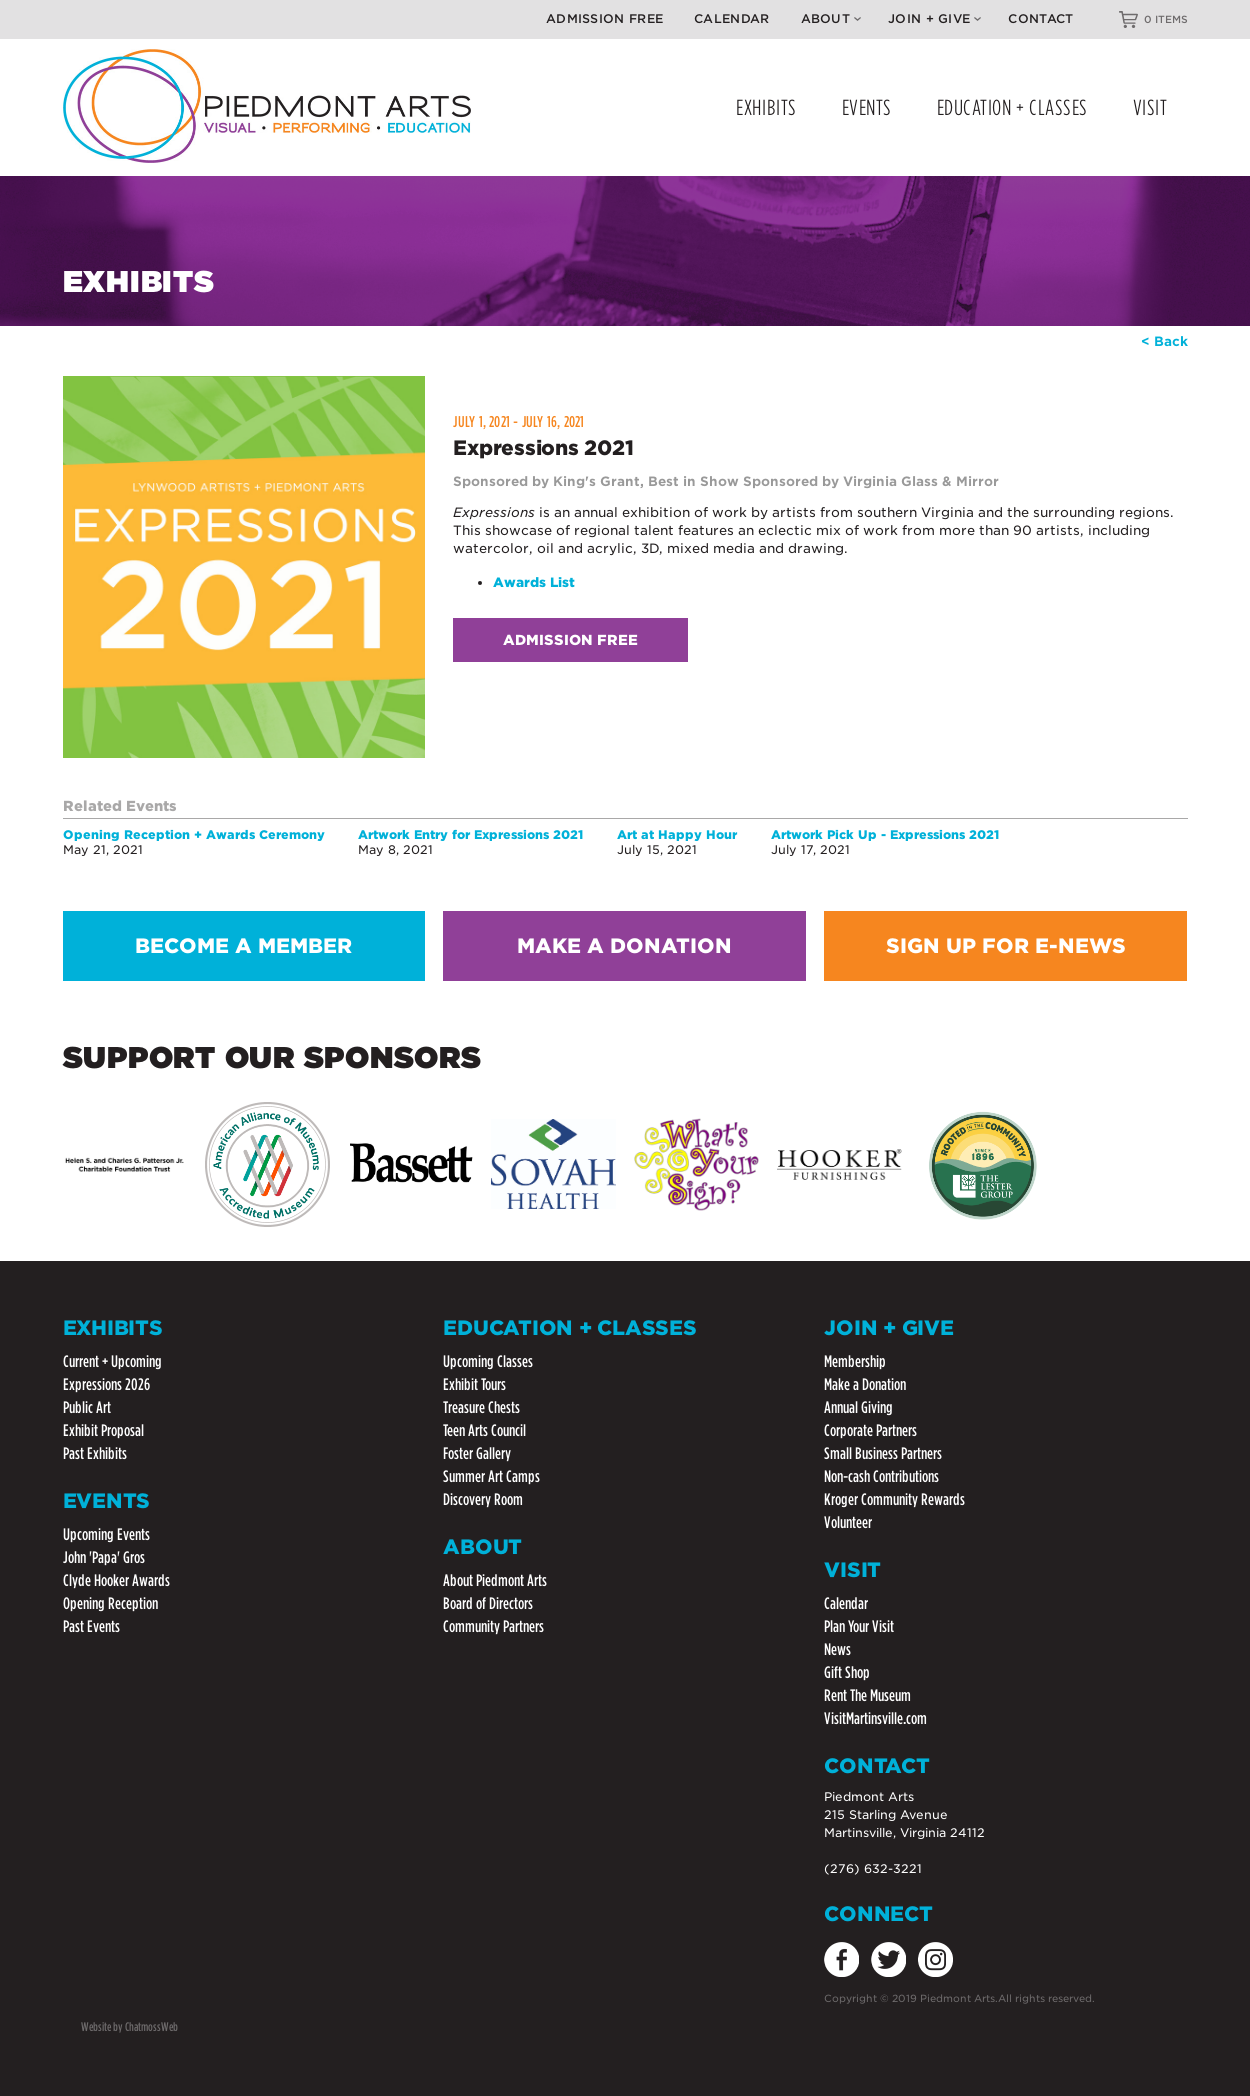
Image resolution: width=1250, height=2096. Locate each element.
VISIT (1150, 107)
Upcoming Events (106, 1534)
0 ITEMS (1166, 19)
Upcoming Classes (488, 1361)
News (837, 1649)
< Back (1164, 341)
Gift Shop (847, 1672)
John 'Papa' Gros (104, 1557)
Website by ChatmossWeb (129, 2026)
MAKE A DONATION (624, 946)
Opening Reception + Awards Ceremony (194, 834)
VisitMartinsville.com (875, 1718)
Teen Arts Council (484, 1430)
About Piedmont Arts (495, 1580)
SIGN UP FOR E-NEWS (1006, 946)
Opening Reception (110, 1603)
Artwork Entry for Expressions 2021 (470, 834)
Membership (855, 1361)
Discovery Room (483, 1499)
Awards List (534, 582)
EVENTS (867, 107)
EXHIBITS (766, 107)
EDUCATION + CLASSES (1012, 107)
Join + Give (934, 18)
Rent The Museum (867, 1695)
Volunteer (848, 1522)
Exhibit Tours (474, 1384)
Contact (1040, 18)
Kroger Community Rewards (894, 1499)
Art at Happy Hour (677, 834)
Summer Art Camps (491, 1476)
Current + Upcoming (112, 1361)
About (831, 18)
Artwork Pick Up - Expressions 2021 (885, 834)
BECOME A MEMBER (243, 946)
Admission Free (604, 18)
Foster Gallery (477, 1453)
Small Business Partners (883, 1453)
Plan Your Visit (859, 1626)
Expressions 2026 (106, 1384)
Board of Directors (488, 1603)
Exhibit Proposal (103, 1430)
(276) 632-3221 (873, 1868)
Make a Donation (865, 1384)
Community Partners (493, 1626)
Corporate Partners (870, 1430)
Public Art (87, 1407)
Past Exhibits (95, 1453)
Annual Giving (858, 1407)
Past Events (91, 1626)
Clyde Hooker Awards (116, 1580)
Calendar (731, 18)
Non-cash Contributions (881, 1476)
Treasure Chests (481, 1407)
